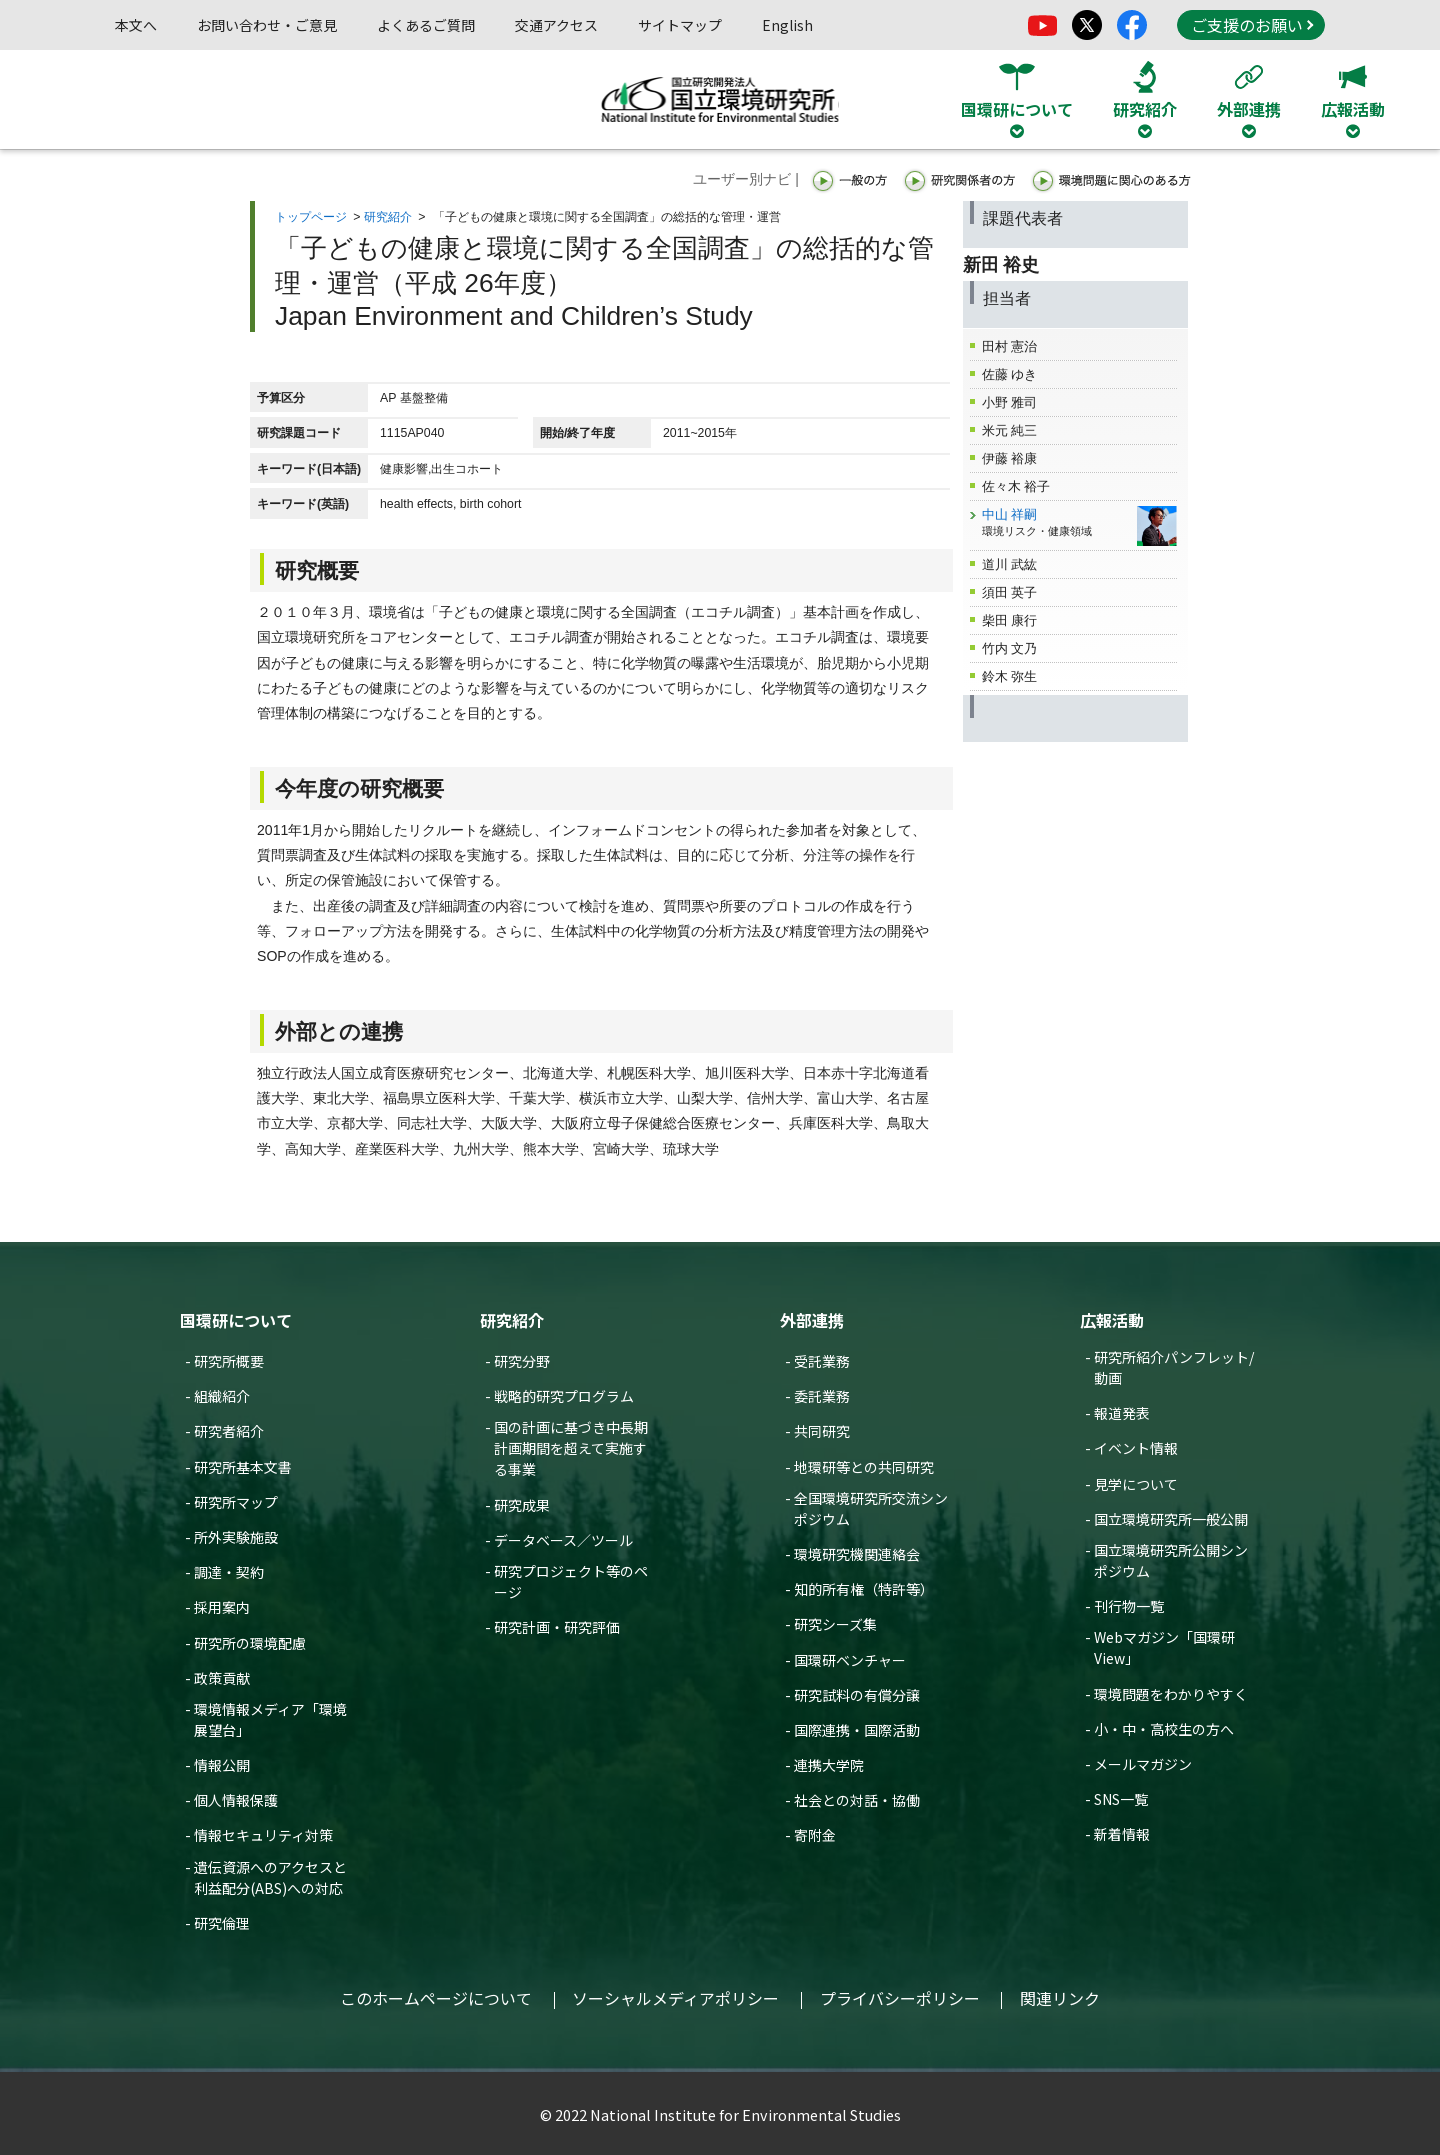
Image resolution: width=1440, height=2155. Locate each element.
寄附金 (815, 1835)
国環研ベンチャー (850, 1660)
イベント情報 (1136, 1448)
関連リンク (1060, 1998)
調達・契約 (229, 1572)
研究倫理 (222, 1923)
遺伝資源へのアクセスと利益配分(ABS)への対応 (270, 1877)
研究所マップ (236, 1502)
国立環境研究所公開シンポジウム (1171, 1560)
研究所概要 (229, 1361)
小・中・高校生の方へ (1164, 1729)
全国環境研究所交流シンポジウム (871, 1508)
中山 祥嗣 (1010, 514)
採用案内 (222, 1607)
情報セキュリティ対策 (263, 1835)
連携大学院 (829, 1765)
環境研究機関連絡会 (857, 1554)
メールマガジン (1143, 1764)
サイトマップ (680, 25)
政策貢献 (222, 1678)
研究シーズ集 (835, 1624)
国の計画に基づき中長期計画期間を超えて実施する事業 (571, 1448)
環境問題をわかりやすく (1171, 1694)
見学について (1136, 1484)
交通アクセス (556, 25)
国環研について (236, 1320)
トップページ (311, 217)
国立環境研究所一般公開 (1171, 1519)
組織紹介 (222, 1396)
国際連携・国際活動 (857, 1730)
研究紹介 (388, 217)
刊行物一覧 (1129, 1606)
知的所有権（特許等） (864, 1589)
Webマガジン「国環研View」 (1164, 1647)
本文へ (136, 25)
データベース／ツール (563, 1540)
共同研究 (822, 1431)
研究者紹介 (229, 1431)
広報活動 (1112, 1320)
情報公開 (222, 1765)
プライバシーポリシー (900, 1998)
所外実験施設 (236, 1537)
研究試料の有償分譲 (857, 1695)
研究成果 (522, 1505)
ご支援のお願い (1252, 25)
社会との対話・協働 (857, 1800)
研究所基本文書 (243, 1467)
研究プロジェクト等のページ (571, 1581)
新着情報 (1122, 1834)
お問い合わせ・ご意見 (267, 25)
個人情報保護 (236, 1800)
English (787, 25)
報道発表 (1122, 1413)
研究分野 (522, 1361)
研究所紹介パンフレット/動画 (1174, 1367)
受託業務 (822, 1361)
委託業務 (822, 1396)
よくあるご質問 (426, 25)
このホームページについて (436, 1998)
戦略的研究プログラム (564, 1396)
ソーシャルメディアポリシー (675, 1998)
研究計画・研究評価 (557, 1627)
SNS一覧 (1121, 1799)
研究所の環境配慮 (250, 1643)
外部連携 (812, 1320)
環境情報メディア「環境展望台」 (270, 1719)
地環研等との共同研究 (864, 1467)
